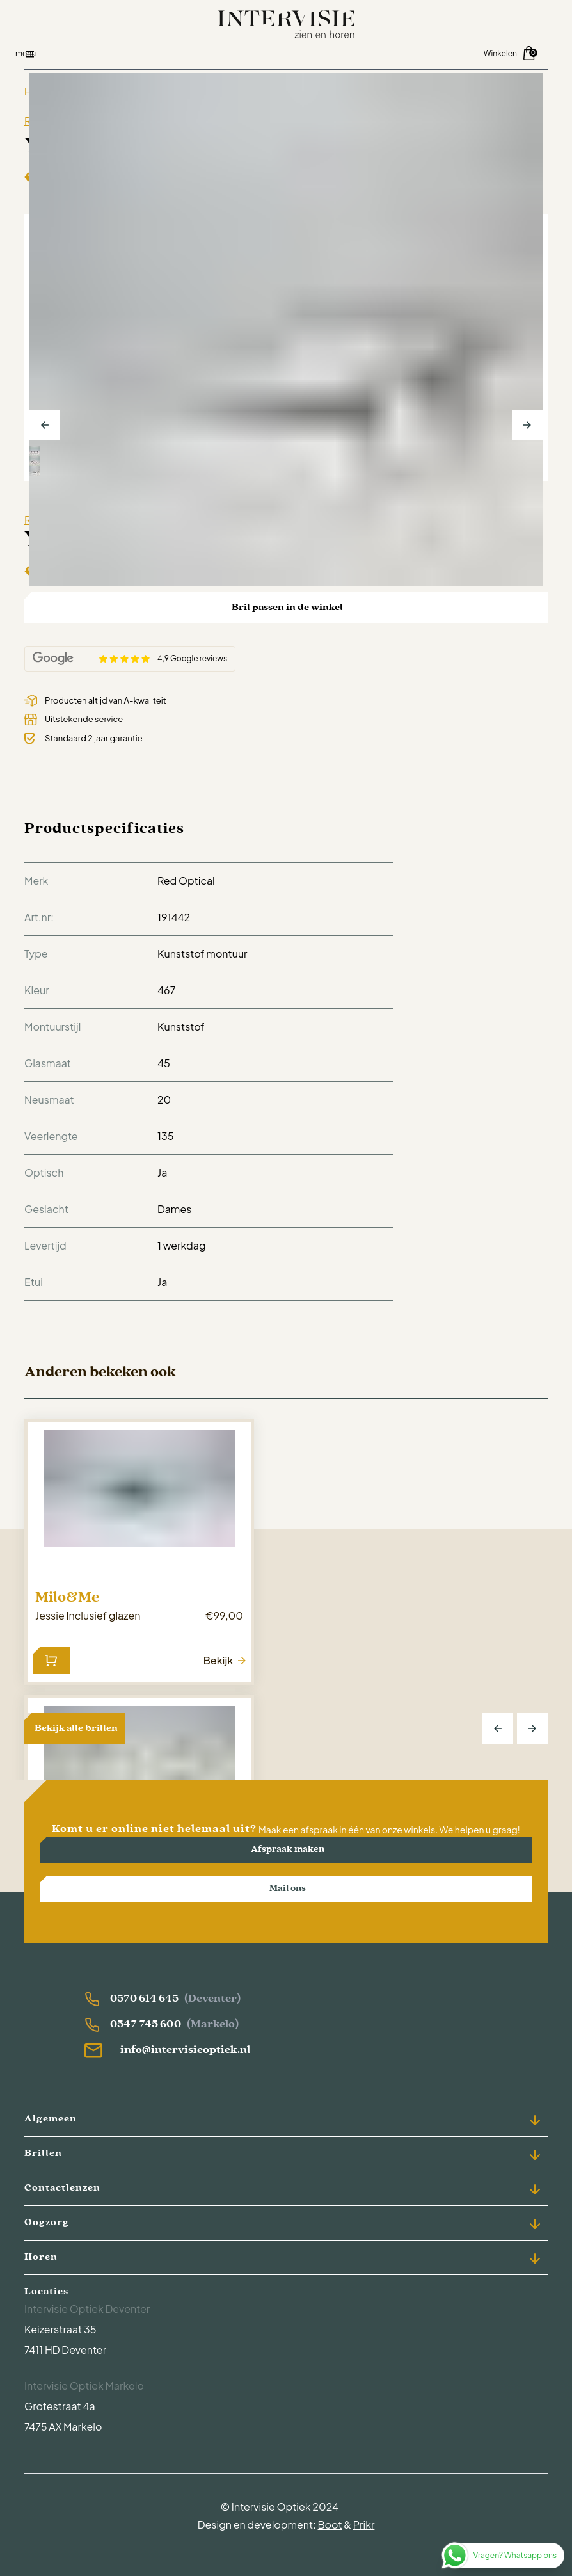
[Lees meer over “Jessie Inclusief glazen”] (51, 1660)
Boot (330, 2524)
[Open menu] (155, 54)
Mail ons (287, 1889)
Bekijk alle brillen (76, 1728)
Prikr (364, 2524)
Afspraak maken (287, 1850)
